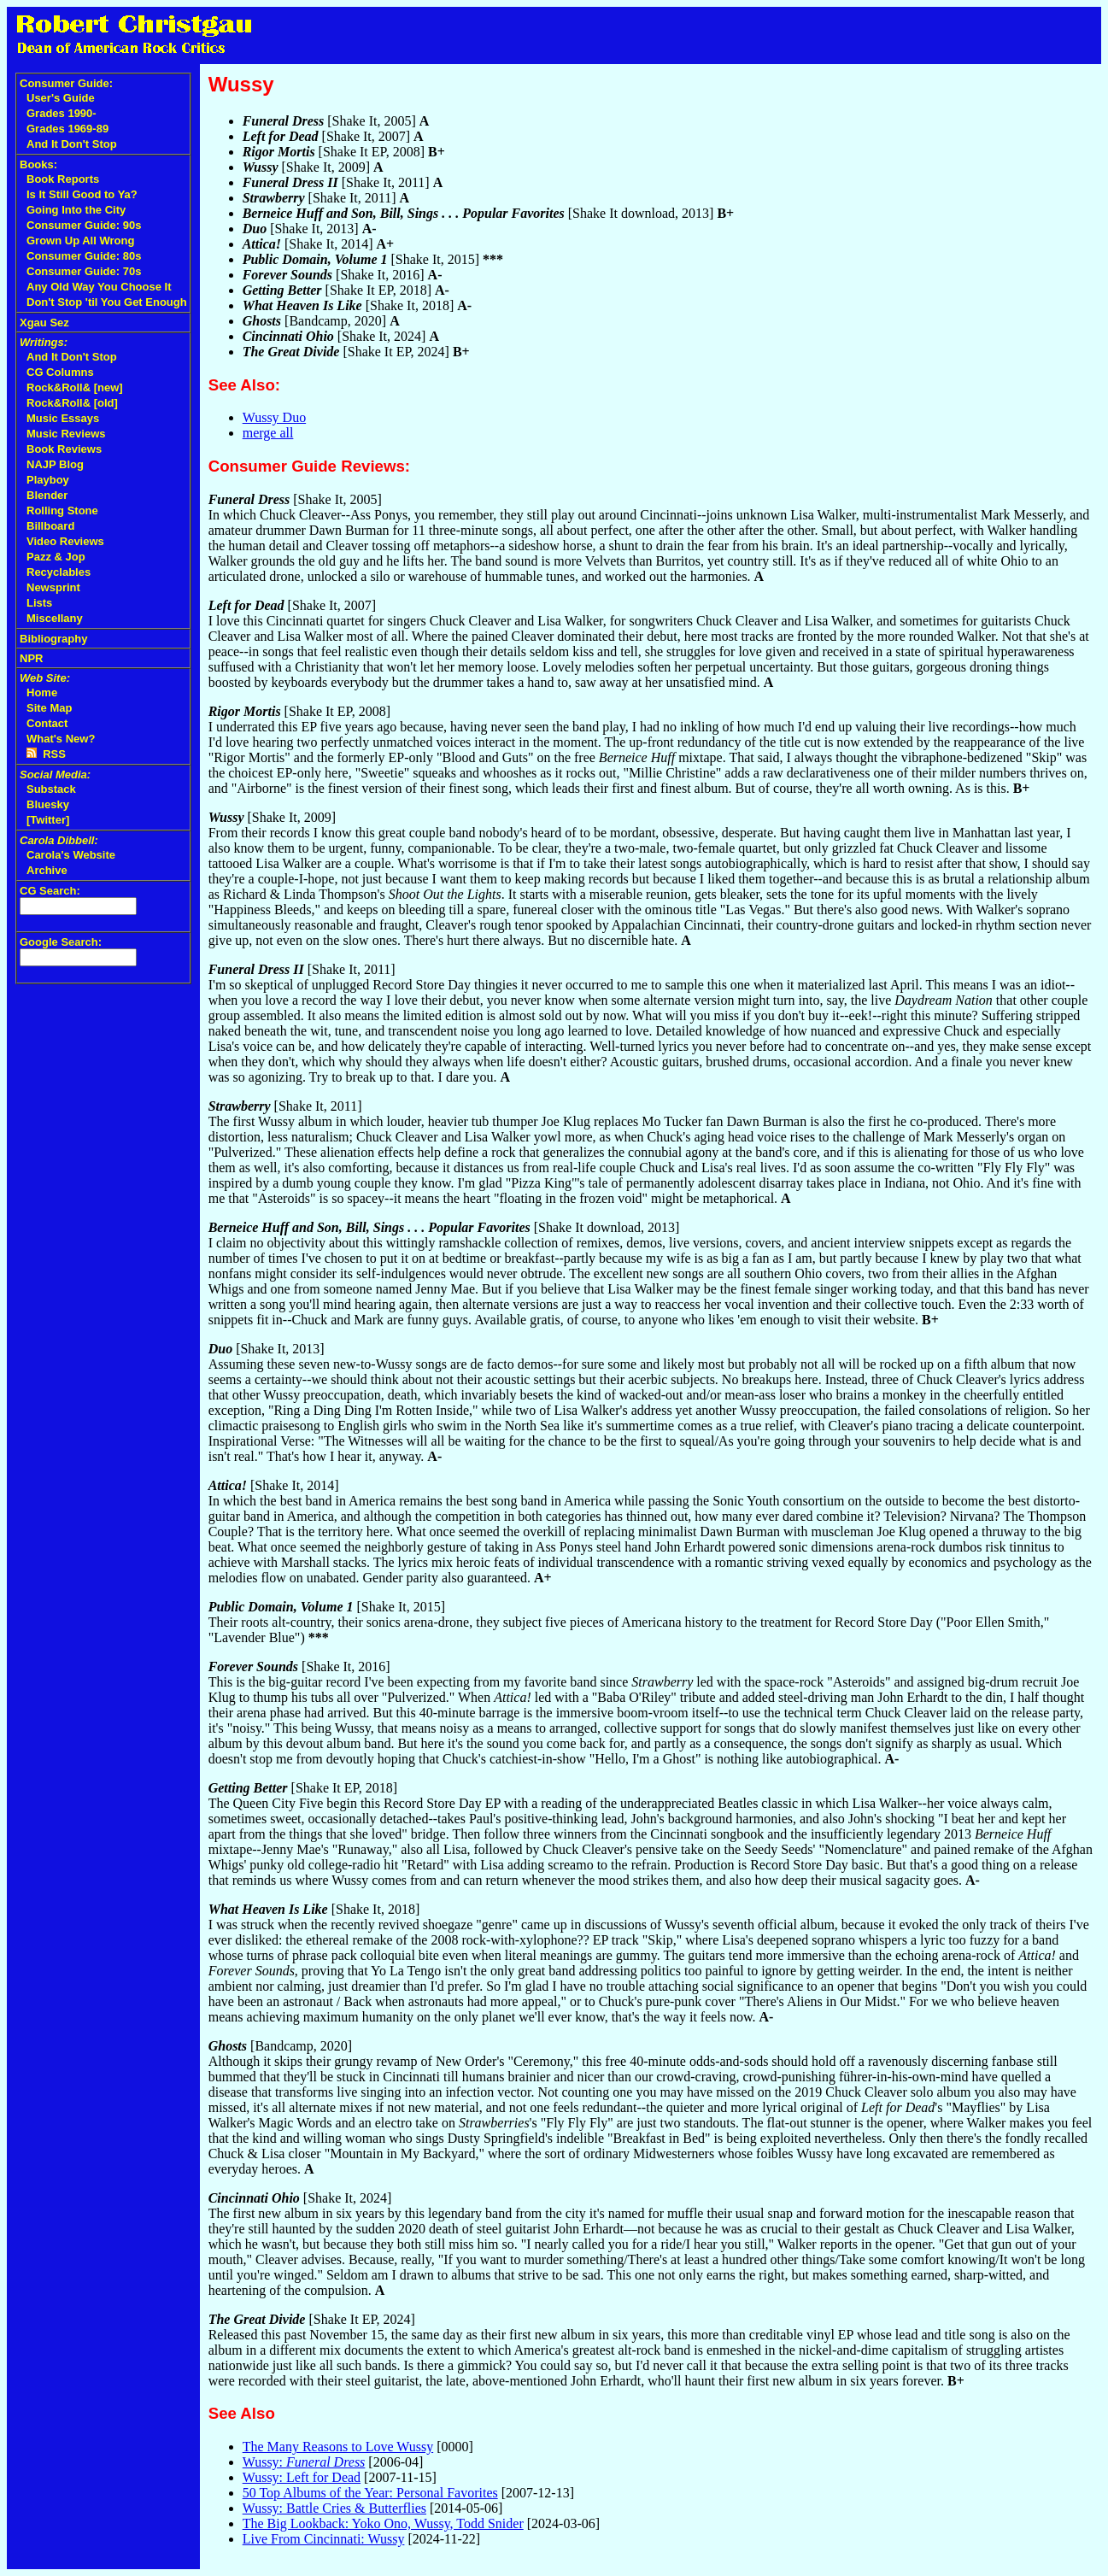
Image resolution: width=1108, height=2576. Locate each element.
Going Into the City (76, 209)
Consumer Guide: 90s (83, 225)
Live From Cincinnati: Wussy (324, 2539)
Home (41, 692)
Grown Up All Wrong (80, 240)
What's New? (60, 738)
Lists (39, 602)
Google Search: (61, 942)
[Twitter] (47, 819)
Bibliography (53, 638)
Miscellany (54, 618)
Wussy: (304, 2462)
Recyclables (58, 572)
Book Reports (62, 179)
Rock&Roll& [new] (74, 387)
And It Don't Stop (71, 144)
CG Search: (50, 890)
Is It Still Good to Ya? (82, 194)
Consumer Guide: (66, 83)
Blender (46, 495)
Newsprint (53, 587)
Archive (46, 870)
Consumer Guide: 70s (83, 271)
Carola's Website (70, 854)
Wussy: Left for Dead (302, 2477)
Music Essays (62, 418)
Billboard (50, 525)
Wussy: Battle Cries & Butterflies (334, 2508)
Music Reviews (66, 433)
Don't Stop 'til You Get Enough (106, 302)
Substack (51, 789)
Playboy (47, 479)
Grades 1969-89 (67, 128)
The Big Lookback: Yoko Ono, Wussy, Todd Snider (383, 2523)
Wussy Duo (274, 417)
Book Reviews (64, 449)
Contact (46, 723)
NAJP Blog (55, 464)
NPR (31, 658)
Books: (38, 164)
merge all (268, 432)
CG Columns (60, 372)
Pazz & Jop (55, 556)
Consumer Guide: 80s (83, 255)
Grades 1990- (61, 113)
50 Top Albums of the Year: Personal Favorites (370, 2492)
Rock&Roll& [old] (72, 402)
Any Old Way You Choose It (99, 286)
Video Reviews (65, 541)
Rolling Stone (62, 510)
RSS (46, 754)
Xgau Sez (44, 322)
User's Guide (60, 97)
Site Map (49, 707)
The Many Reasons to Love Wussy (338, 2446)
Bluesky (47, 804)
